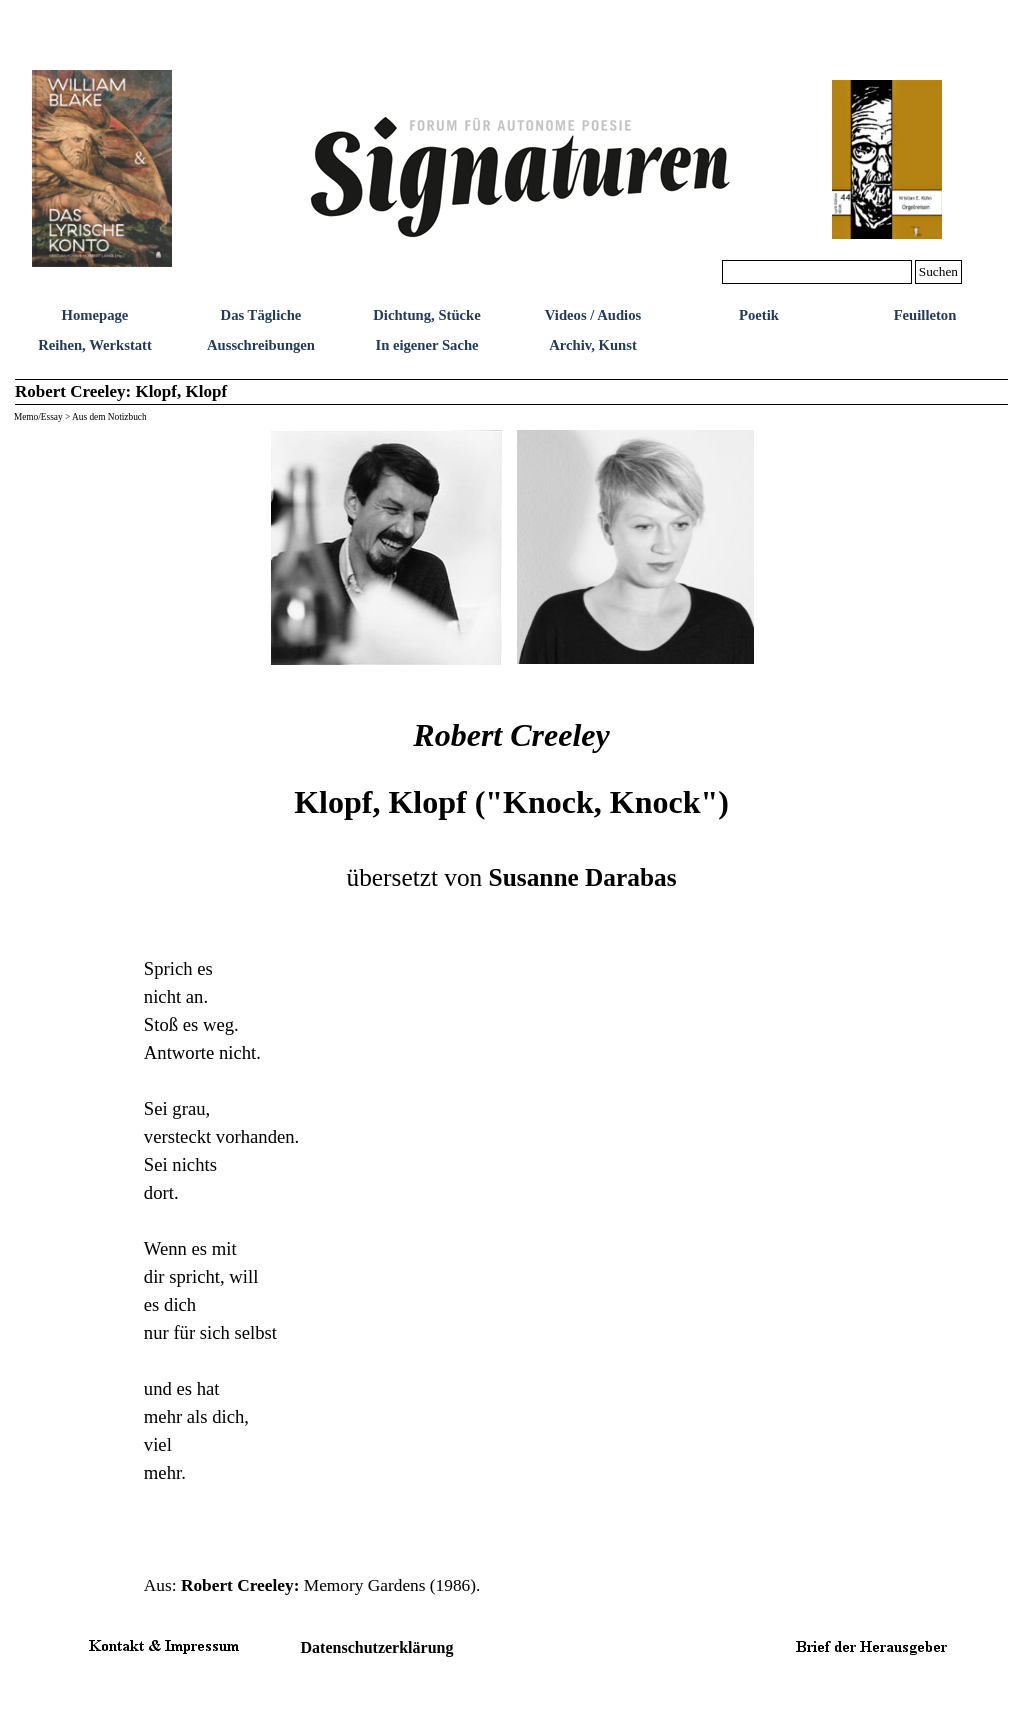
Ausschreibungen (261, 345)
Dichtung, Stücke (427, 315)
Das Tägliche (261, 315)
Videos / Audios (593, 315)
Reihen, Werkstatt (95, 345)
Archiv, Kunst (593, 345)
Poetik (759, 315)
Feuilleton (925, 315)
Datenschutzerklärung (377, 1647)
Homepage (95, 315)
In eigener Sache (426, 345)
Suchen (938, 271)
